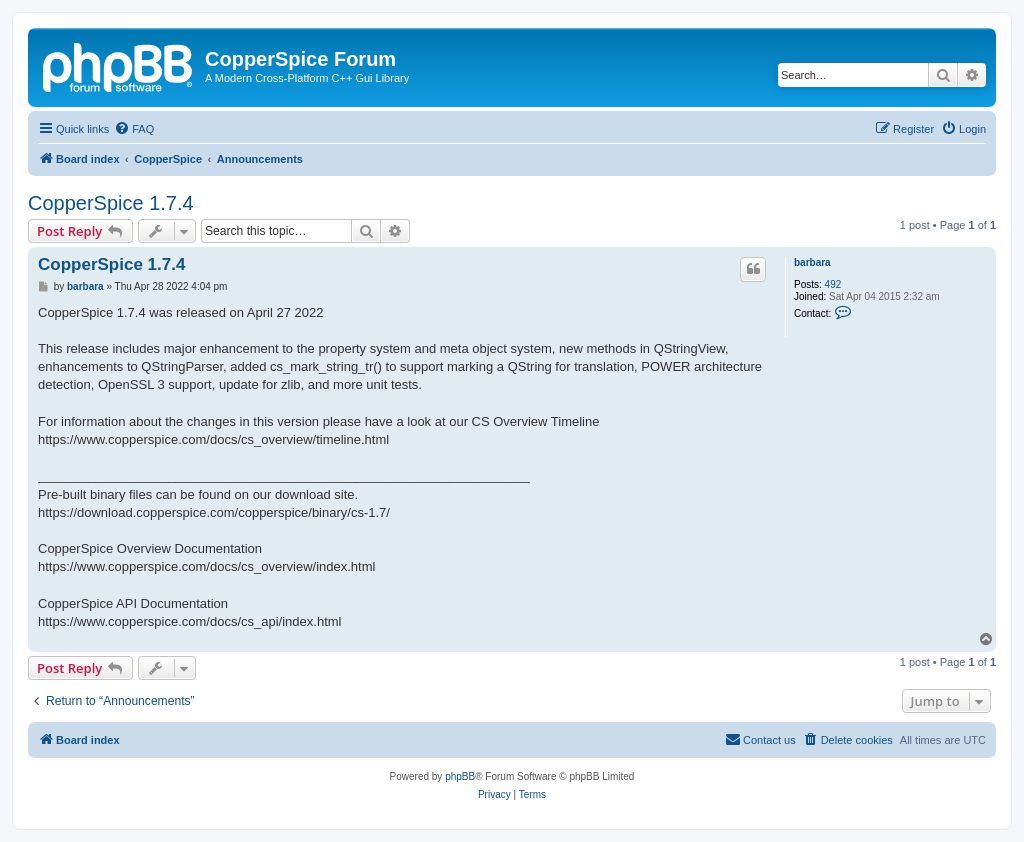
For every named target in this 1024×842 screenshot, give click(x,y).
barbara (812, 262)
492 (833, 284)
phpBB (460, 776)
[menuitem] (134, 129)
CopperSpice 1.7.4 (111, 203)
